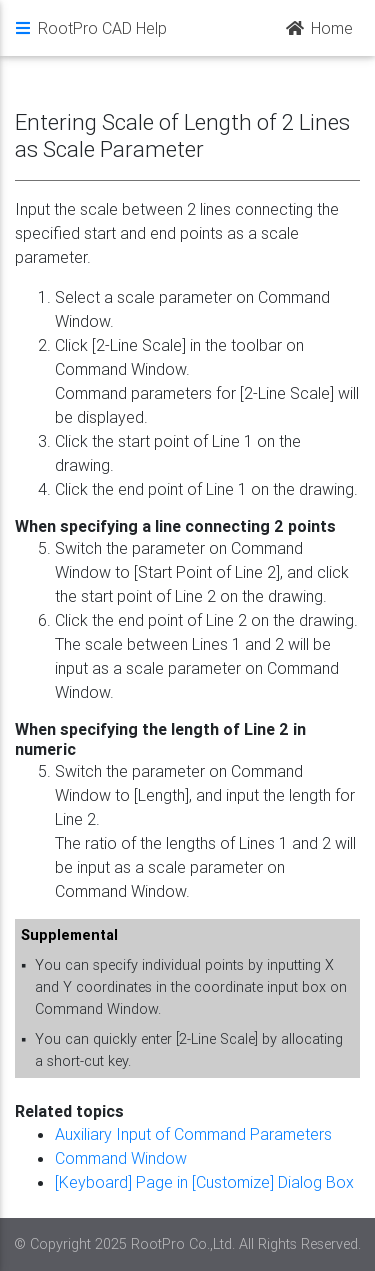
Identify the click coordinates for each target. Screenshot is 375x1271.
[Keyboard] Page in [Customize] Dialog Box (204, 1182)
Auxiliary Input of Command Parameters (193, 1134)
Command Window (121, 1158)
